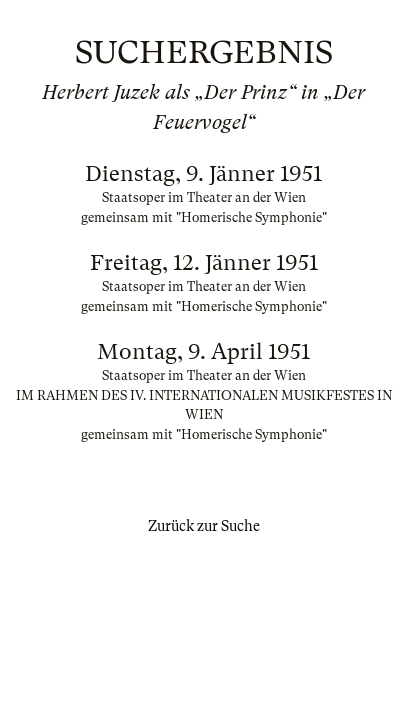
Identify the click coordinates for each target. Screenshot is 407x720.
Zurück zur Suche (204, 526)
